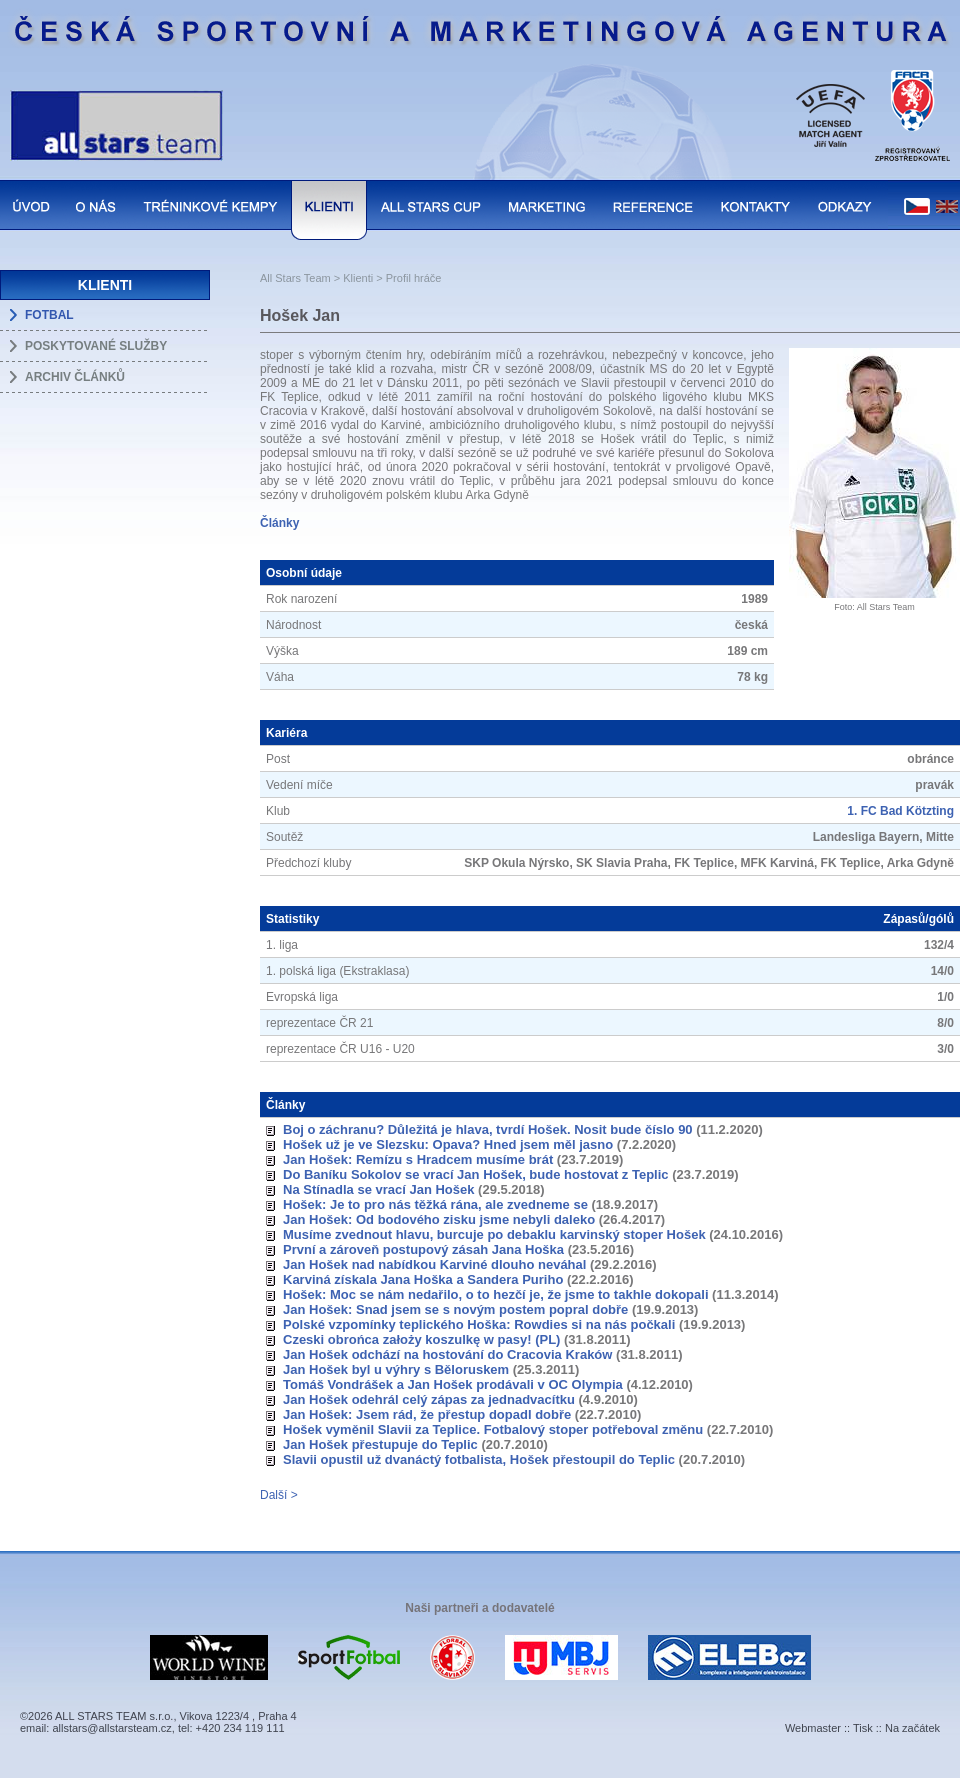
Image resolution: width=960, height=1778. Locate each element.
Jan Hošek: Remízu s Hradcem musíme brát (418, 1159)
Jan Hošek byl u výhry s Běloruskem (396, 1369)
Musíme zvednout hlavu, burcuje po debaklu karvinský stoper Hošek (494, 1234)
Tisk (863, 1728)
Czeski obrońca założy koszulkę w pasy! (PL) (421, 1339)
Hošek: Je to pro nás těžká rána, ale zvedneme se (435, 1204)
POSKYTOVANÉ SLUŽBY (96, 346)
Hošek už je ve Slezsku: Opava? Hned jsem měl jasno (448, 1144)
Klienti (358, 278)
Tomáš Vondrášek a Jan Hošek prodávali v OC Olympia (453, 1384)
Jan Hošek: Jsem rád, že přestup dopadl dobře (427, 1414)
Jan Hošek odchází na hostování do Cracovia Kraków (447, 1354)
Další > (279, 1495)
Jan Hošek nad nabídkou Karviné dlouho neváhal (434, 1264)
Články (279, 523)
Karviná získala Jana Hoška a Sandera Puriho (423, 1279)
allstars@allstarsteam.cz (111, 1728)
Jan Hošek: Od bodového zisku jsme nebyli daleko (439, 1219)
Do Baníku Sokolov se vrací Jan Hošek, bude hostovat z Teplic (476, 1174)
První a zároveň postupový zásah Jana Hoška (423, 1249)
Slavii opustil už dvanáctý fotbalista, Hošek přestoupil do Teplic (479, 1459)
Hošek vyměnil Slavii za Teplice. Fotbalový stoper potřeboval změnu (493, 1429)
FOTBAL (49, 315)
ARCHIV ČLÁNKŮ (75, 377)
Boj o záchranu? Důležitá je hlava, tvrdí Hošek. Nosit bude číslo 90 (488, 1129)
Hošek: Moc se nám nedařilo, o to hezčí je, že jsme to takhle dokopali (496, 1294)
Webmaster (813, 1728)
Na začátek (912, 1728)
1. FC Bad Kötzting (900, 811)
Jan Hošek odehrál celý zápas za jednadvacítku (429, 1399)
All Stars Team (295, 278)
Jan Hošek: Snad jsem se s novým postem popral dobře (455, 1309)
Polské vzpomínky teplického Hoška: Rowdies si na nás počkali (479, 1324)
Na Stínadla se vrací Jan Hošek (378, 1189)
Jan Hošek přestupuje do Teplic (380, 1444)
